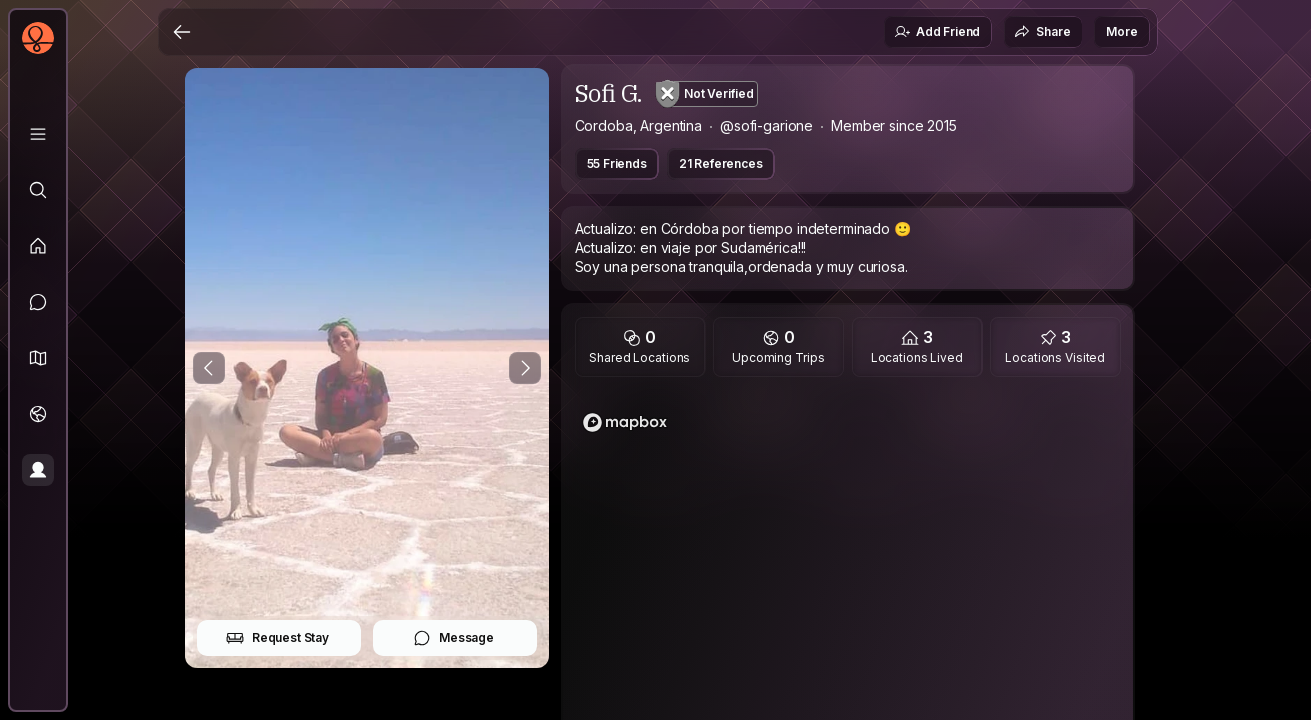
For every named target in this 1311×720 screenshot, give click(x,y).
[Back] (182, 32)
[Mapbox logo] (625, 422)
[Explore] (38, 190)
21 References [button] (721, 163)
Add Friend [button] (937, 32)
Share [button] (1042, 32)
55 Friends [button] (617, 163)
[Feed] (38, 246)
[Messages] (38, 302)
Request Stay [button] (277, 638)
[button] (38, 358)
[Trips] (38, 414)
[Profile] (38, 470)
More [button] (1121, 31)
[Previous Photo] (209, 368)
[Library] (38, 134)
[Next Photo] (525, 368)
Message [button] (453, 638)
